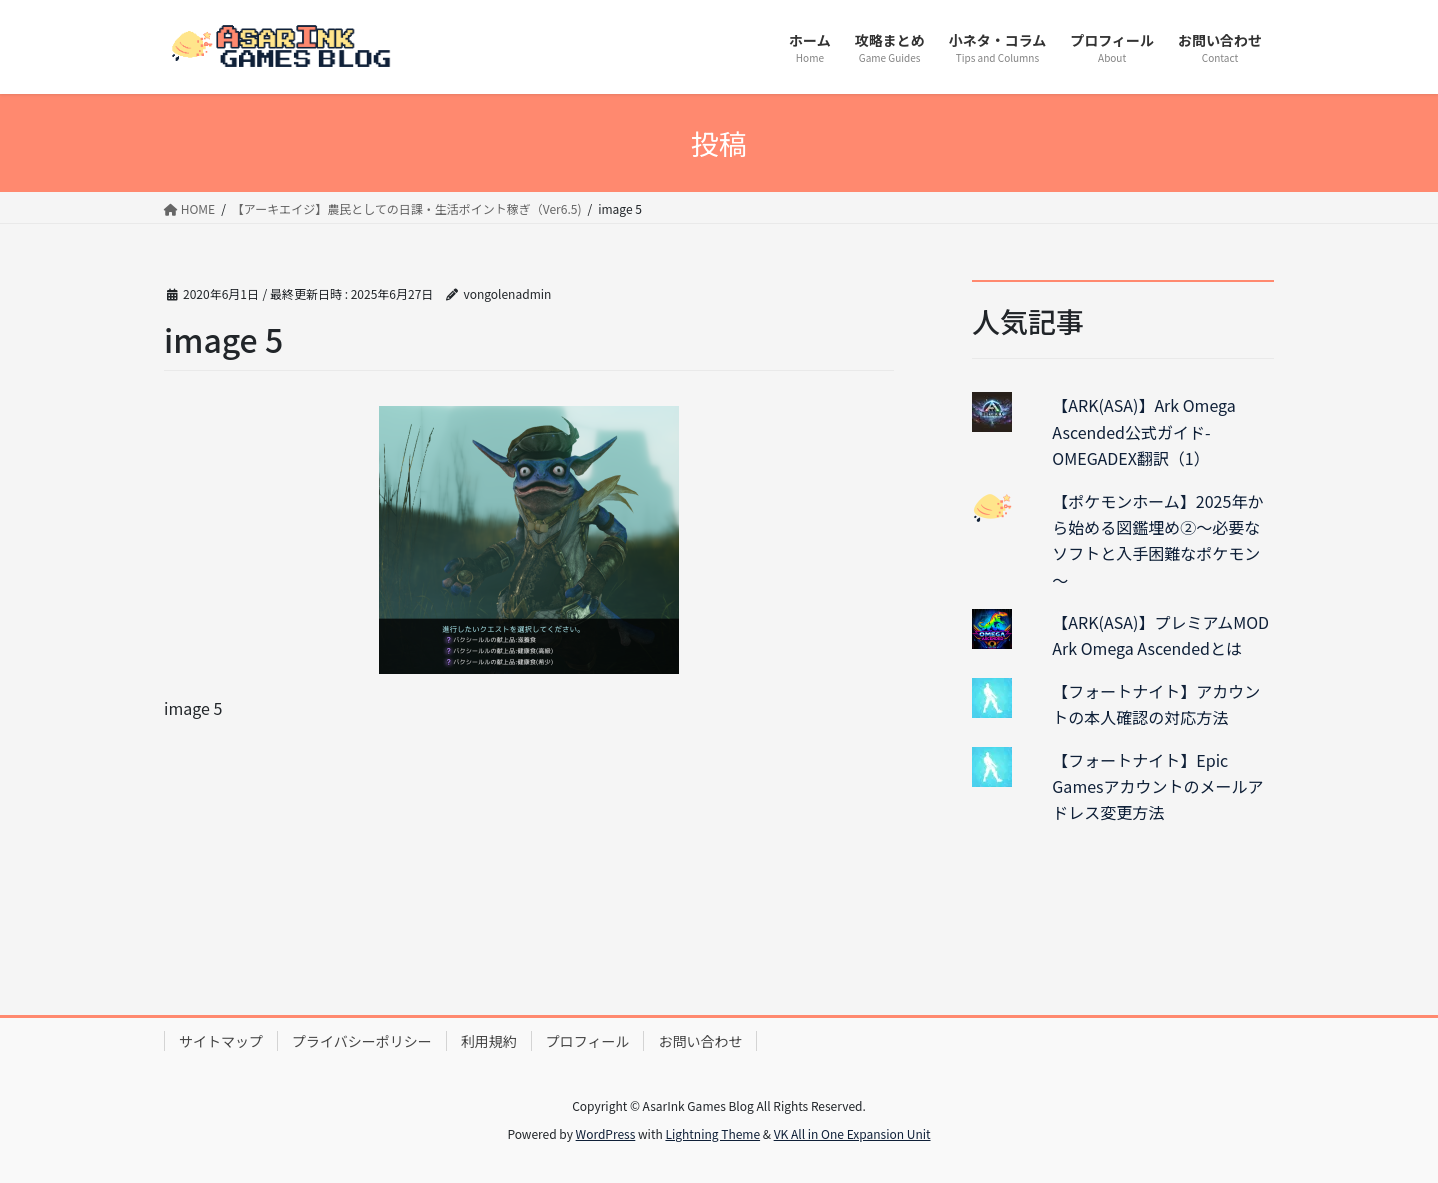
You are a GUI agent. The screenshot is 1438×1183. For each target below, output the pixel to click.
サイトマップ (221, 1041)
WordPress (606, 1133)
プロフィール (588, 1041)
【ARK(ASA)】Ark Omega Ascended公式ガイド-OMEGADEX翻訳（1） (1143, 431)
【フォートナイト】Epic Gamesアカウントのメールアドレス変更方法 (1157, 786)
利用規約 (489, 1041)
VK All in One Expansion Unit (852, 1133)
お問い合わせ (700, 1041)
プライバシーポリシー (362, 1041)
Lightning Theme (712, 1133)
